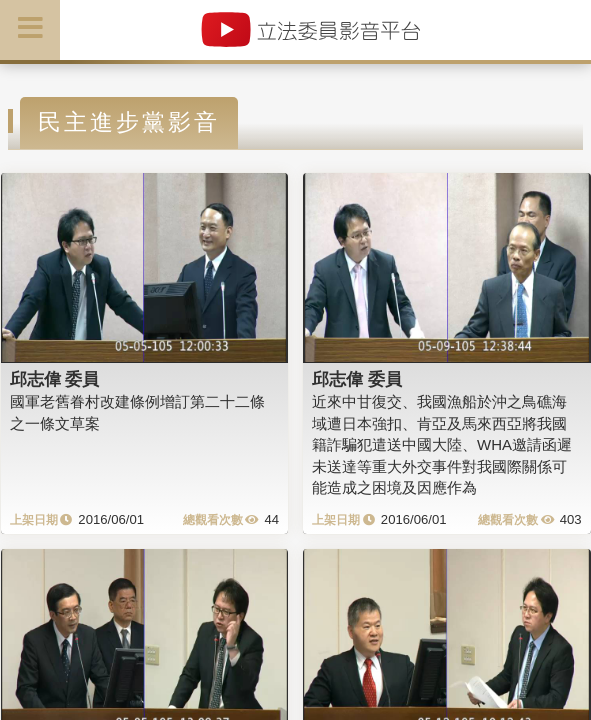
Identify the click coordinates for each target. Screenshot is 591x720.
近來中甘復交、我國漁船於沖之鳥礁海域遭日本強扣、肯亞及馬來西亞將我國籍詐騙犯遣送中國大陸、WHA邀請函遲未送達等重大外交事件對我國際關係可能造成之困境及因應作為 (442, 444)
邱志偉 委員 (55, 379)
